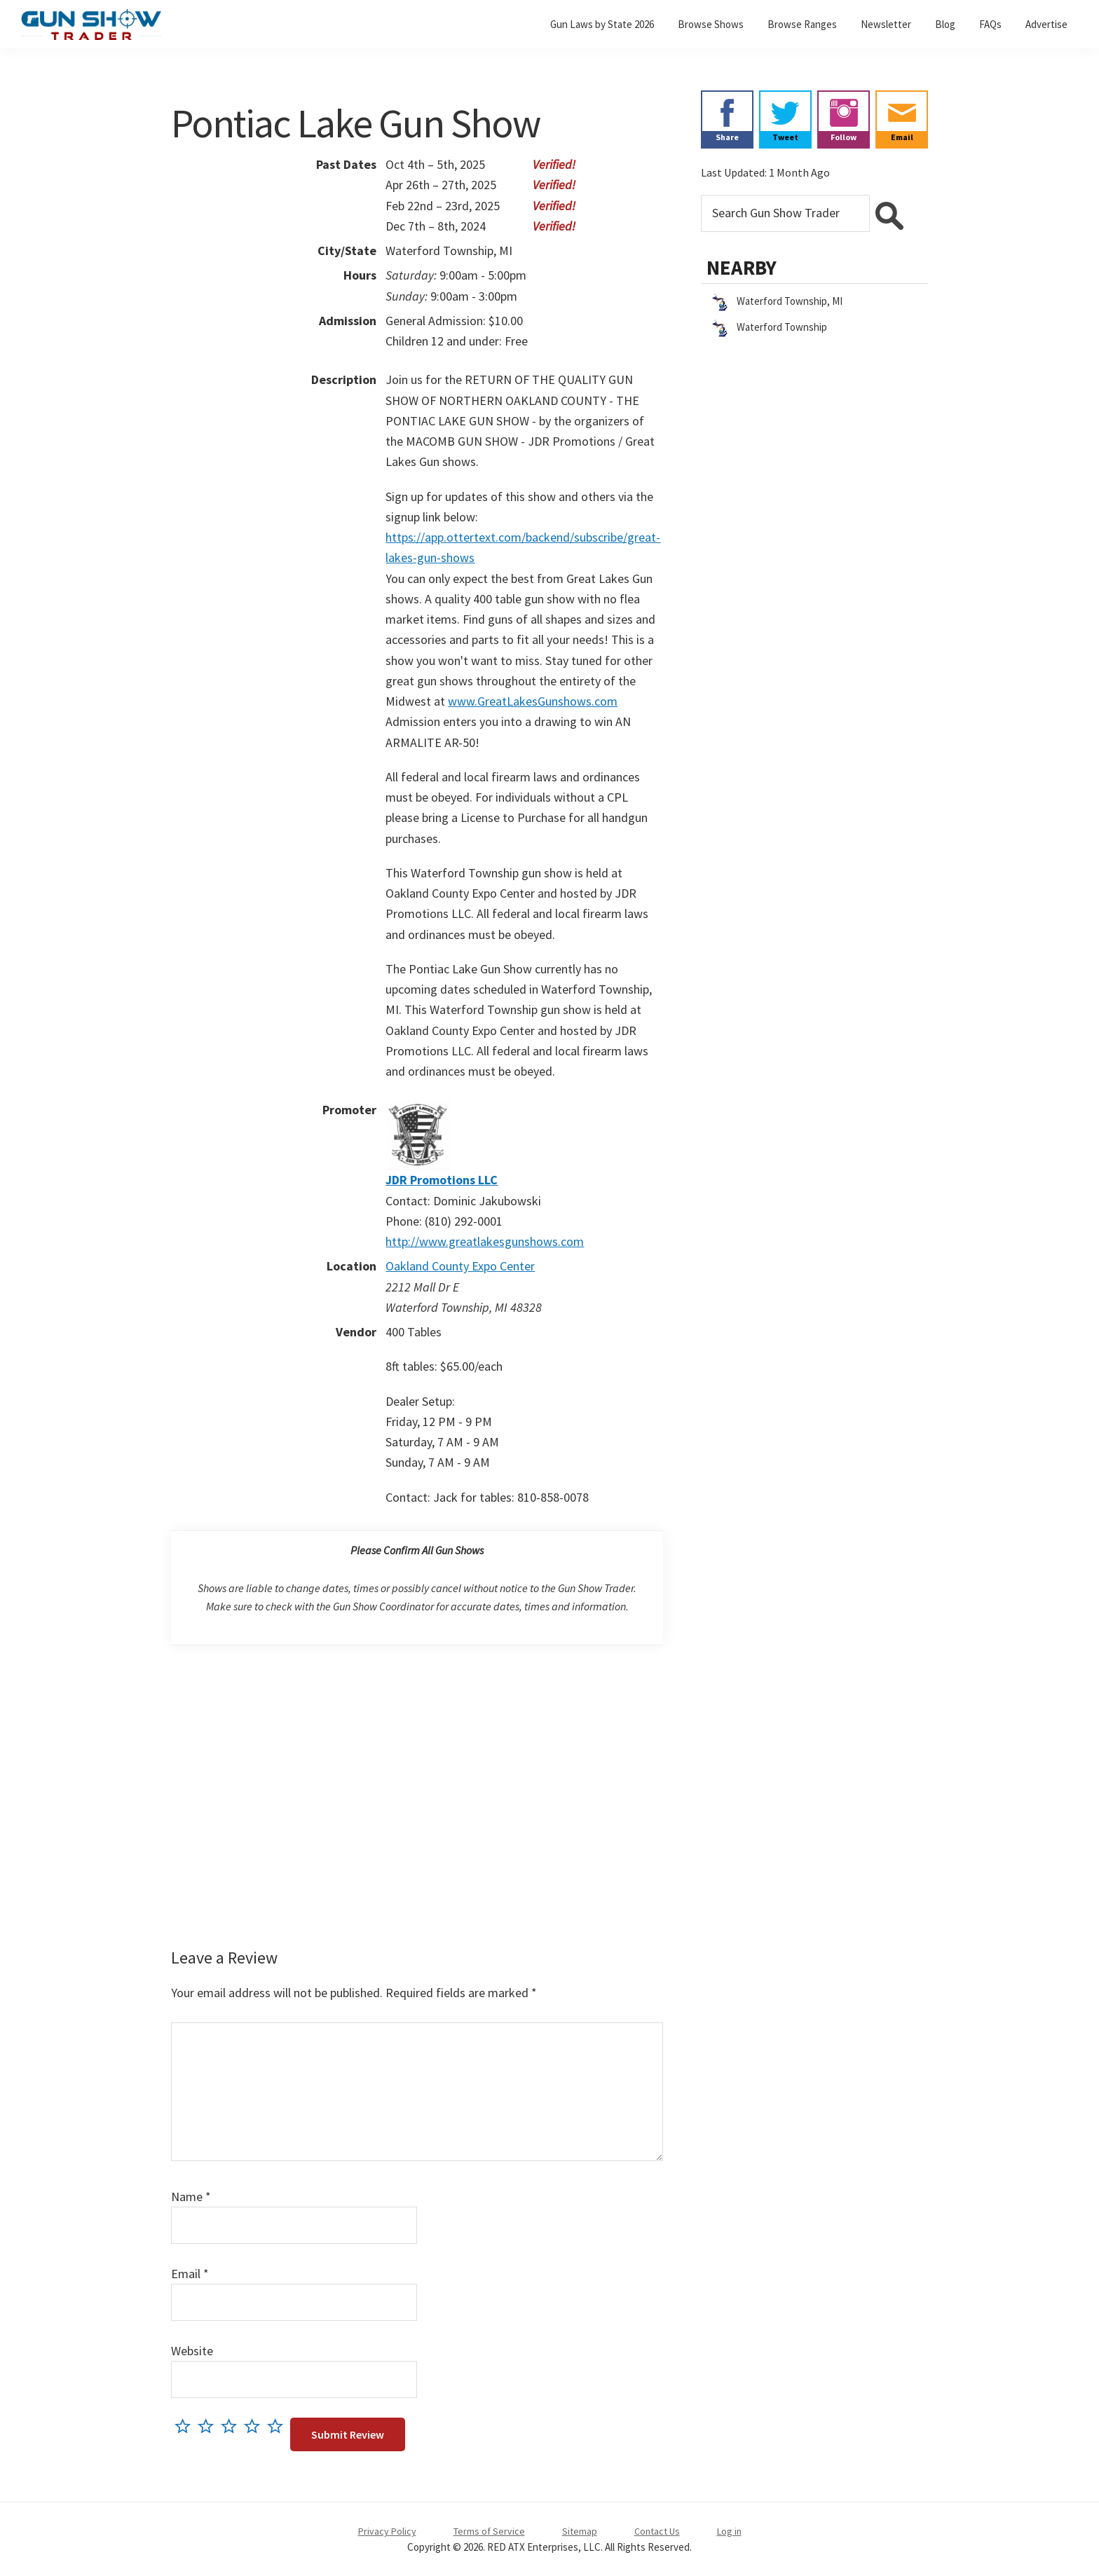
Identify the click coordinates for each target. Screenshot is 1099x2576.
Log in (729, 2531)
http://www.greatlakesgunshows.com (484, 1241)
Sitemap (579, 2531)
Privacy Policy (387, 2531)
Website (192, 2351)
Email (190, 2274)
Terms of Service (489, 2531)
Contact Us (657, 2531)
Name (191, 2196)
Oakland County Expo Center (460, 1266)
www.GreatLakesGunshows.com (532, 701)
